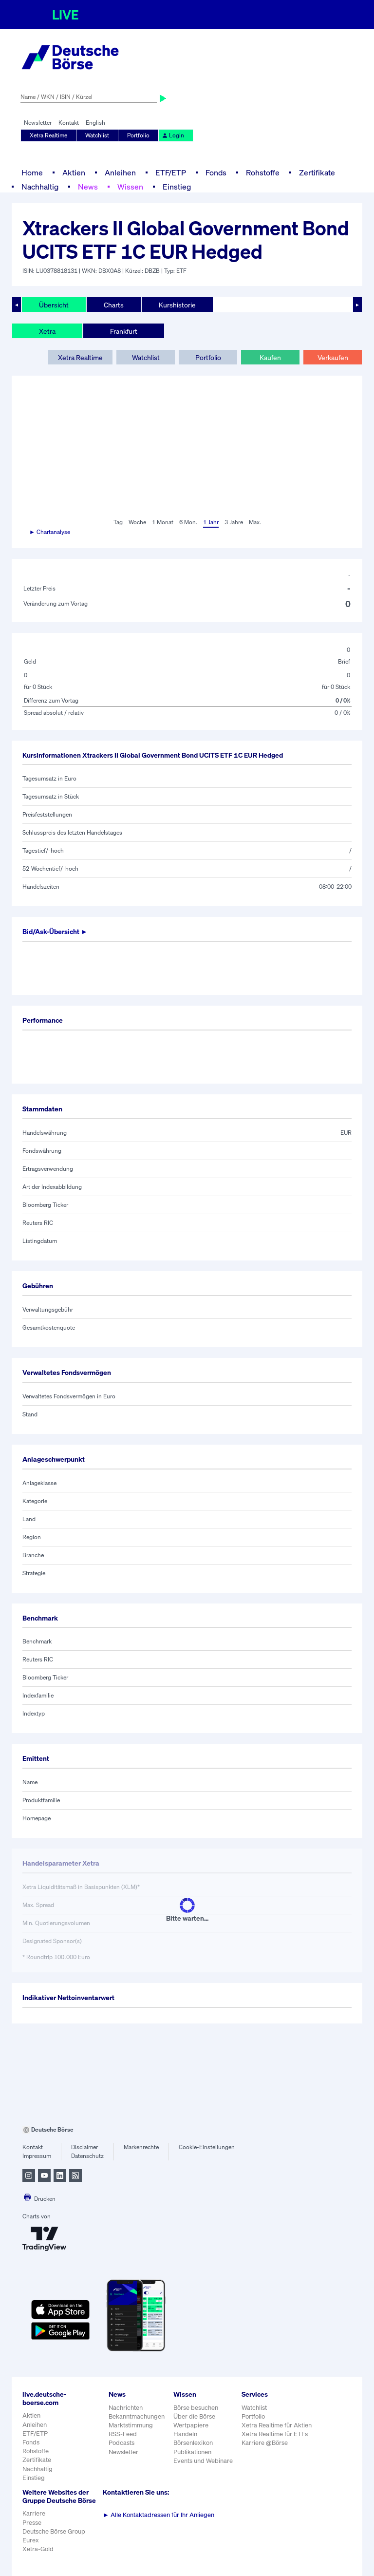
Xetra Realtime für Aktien (277, 2425)
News (88, 186)
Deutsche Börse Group (53, 2531)
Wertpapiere (190, 2425)
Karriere (33, 2513)
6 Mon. (188, 522)
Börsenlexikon (193, 2443)
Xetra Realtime (48, 135)
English (95, 122)
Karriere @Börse (265, 2443)
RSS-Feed (123, 2434)
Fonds (216, 172)
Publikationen (192, 2452)
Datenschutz (87, 2155)
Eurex (30, 2540)
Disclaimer (84, 2147)
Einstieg (177, 186)
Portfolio (138, 135)
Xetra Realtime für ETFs (275, 2434)
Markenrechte (141, 2147)
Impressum (36, 2155)
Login (173, 135)
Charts (114, 304)
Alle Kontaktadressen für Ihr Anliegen (158, 2515)
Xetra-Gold (38, 2549)
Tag (118, 522)
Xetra (47, 331)
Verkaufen (333, 357)
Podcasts (121, 2443)
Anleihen (120, 172)
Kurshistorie (177, 304)
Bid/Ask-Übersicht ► (55, 931)
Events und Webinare (203, 2461)
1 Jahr (211, 522)
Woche (137, 522)
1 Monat (162, 522)
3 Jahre (233, 522)
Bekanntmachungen (137, 2416)
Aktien (73, 172)
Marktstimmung (131, 2425)
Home (32, 172)
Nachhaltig (39, 186)
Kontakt (68, 122)
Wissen (130, 186)
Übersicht (54, 304)
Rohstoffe (263, 172)
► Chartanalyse (49, 531)
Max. (255, 522)
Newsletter (38, 122)
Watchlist (97, 135)
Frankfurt (123, 331)
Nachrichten (126, 2408)
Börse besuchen (195, 2408)
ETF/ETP (170, 172)
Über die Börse (194, 2416)
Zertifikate (317, 172)
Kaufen (270, 357)
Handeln (185, 2434)
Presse (31, 2523)
